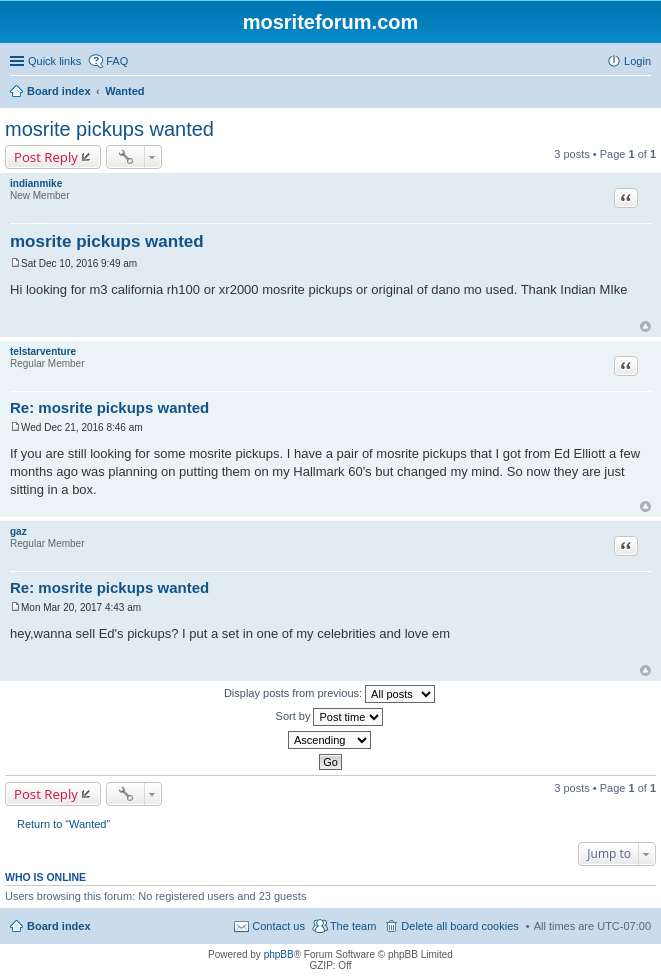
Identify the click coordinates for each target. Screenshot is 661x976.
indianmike (36, 183)
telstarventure (43, 351)
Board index (59, 926)
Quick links (54, 61)
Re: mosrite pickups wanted (109, 407)
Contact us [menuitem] (278, 926)
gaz (18, 531)
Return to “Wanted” (63, 824)
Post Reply (46, 157)
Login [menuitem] (637, 61)
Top (645, 326)
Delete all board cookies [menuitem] (459, 926)
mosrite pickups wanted (109, 129)
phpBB (279, 954)
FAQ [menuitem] (117, 61)
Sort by (330, 717)
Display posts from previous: (329, 694)
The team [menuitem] (353, 926)
